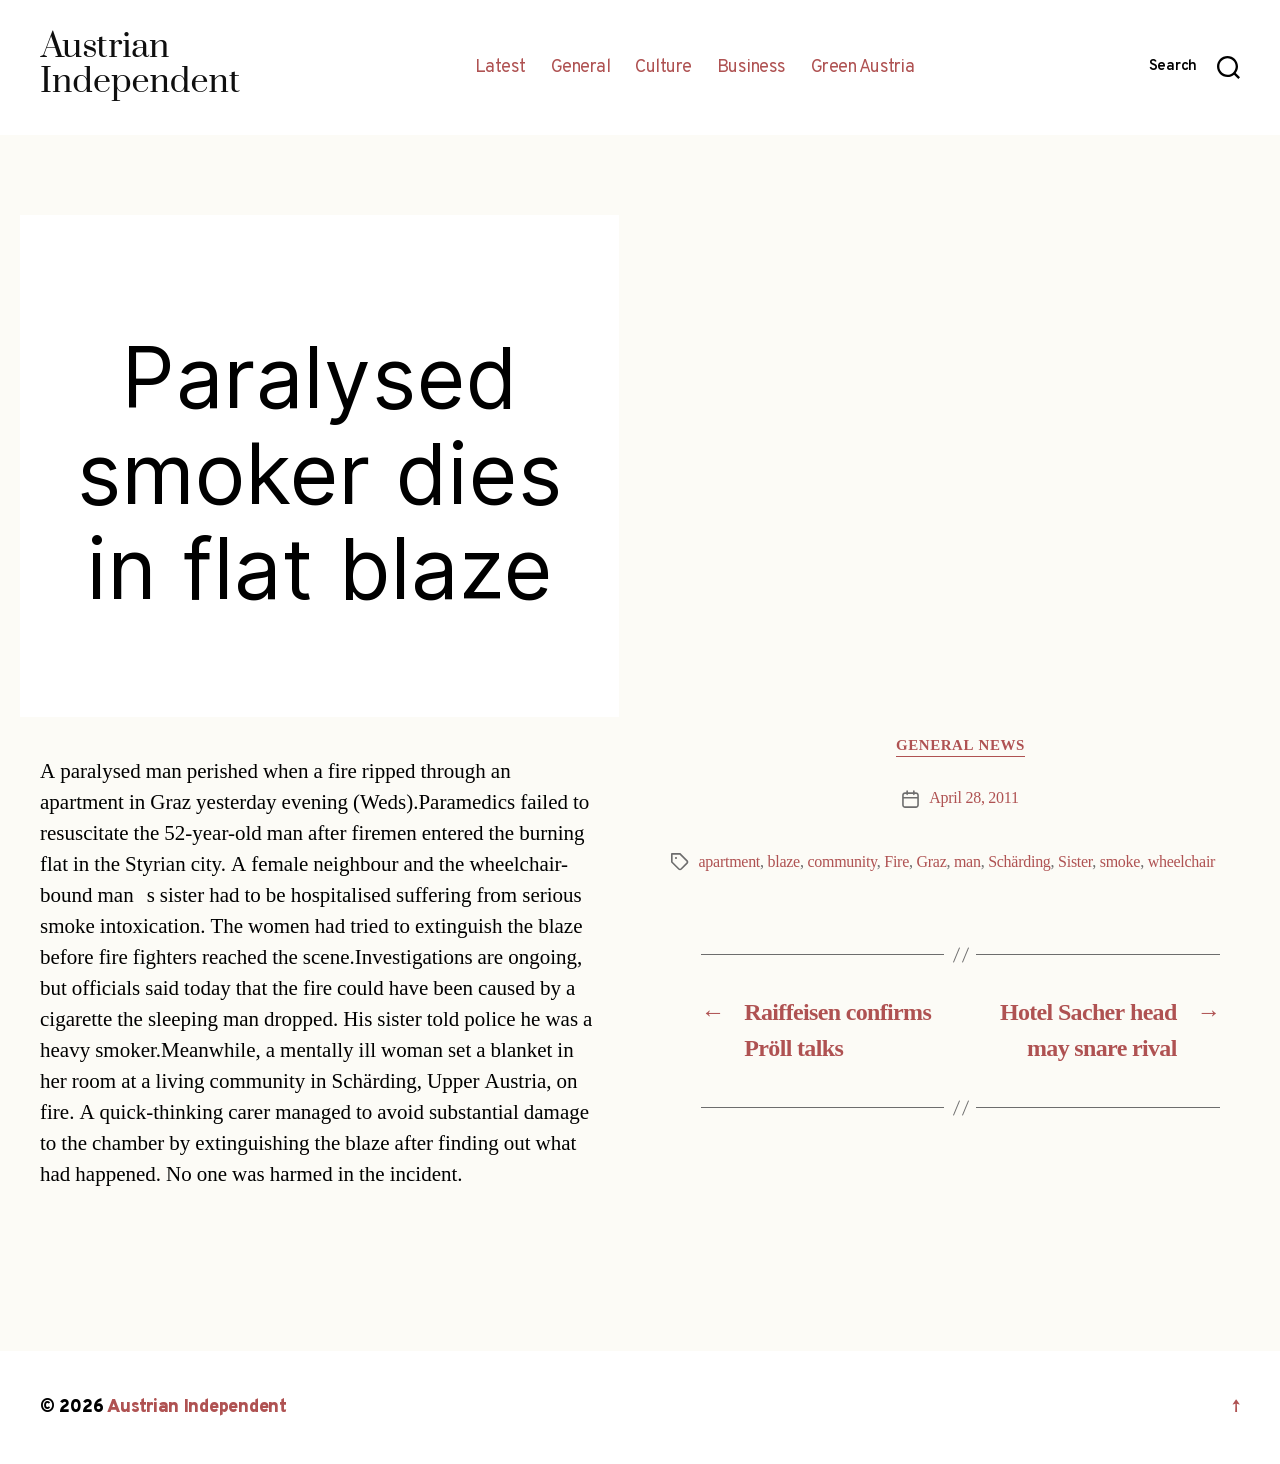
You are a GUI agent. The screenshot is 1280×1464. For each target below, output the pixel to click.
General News (960, 746)
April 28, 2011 (973, 798)
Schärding (1019, 862)
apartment (730, 862)
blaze (784, 862)
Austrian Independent (197, 1407)
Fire (896, 862)
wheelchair (1181, 862)
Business (751, 68)
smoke (1120, 862)
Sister (1075, 862)
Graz (931, 862)
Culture (663, 68)
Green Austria (863, 68)
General (581, 68)
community (841, 862)
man (967, 862)
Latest (500, 68)
